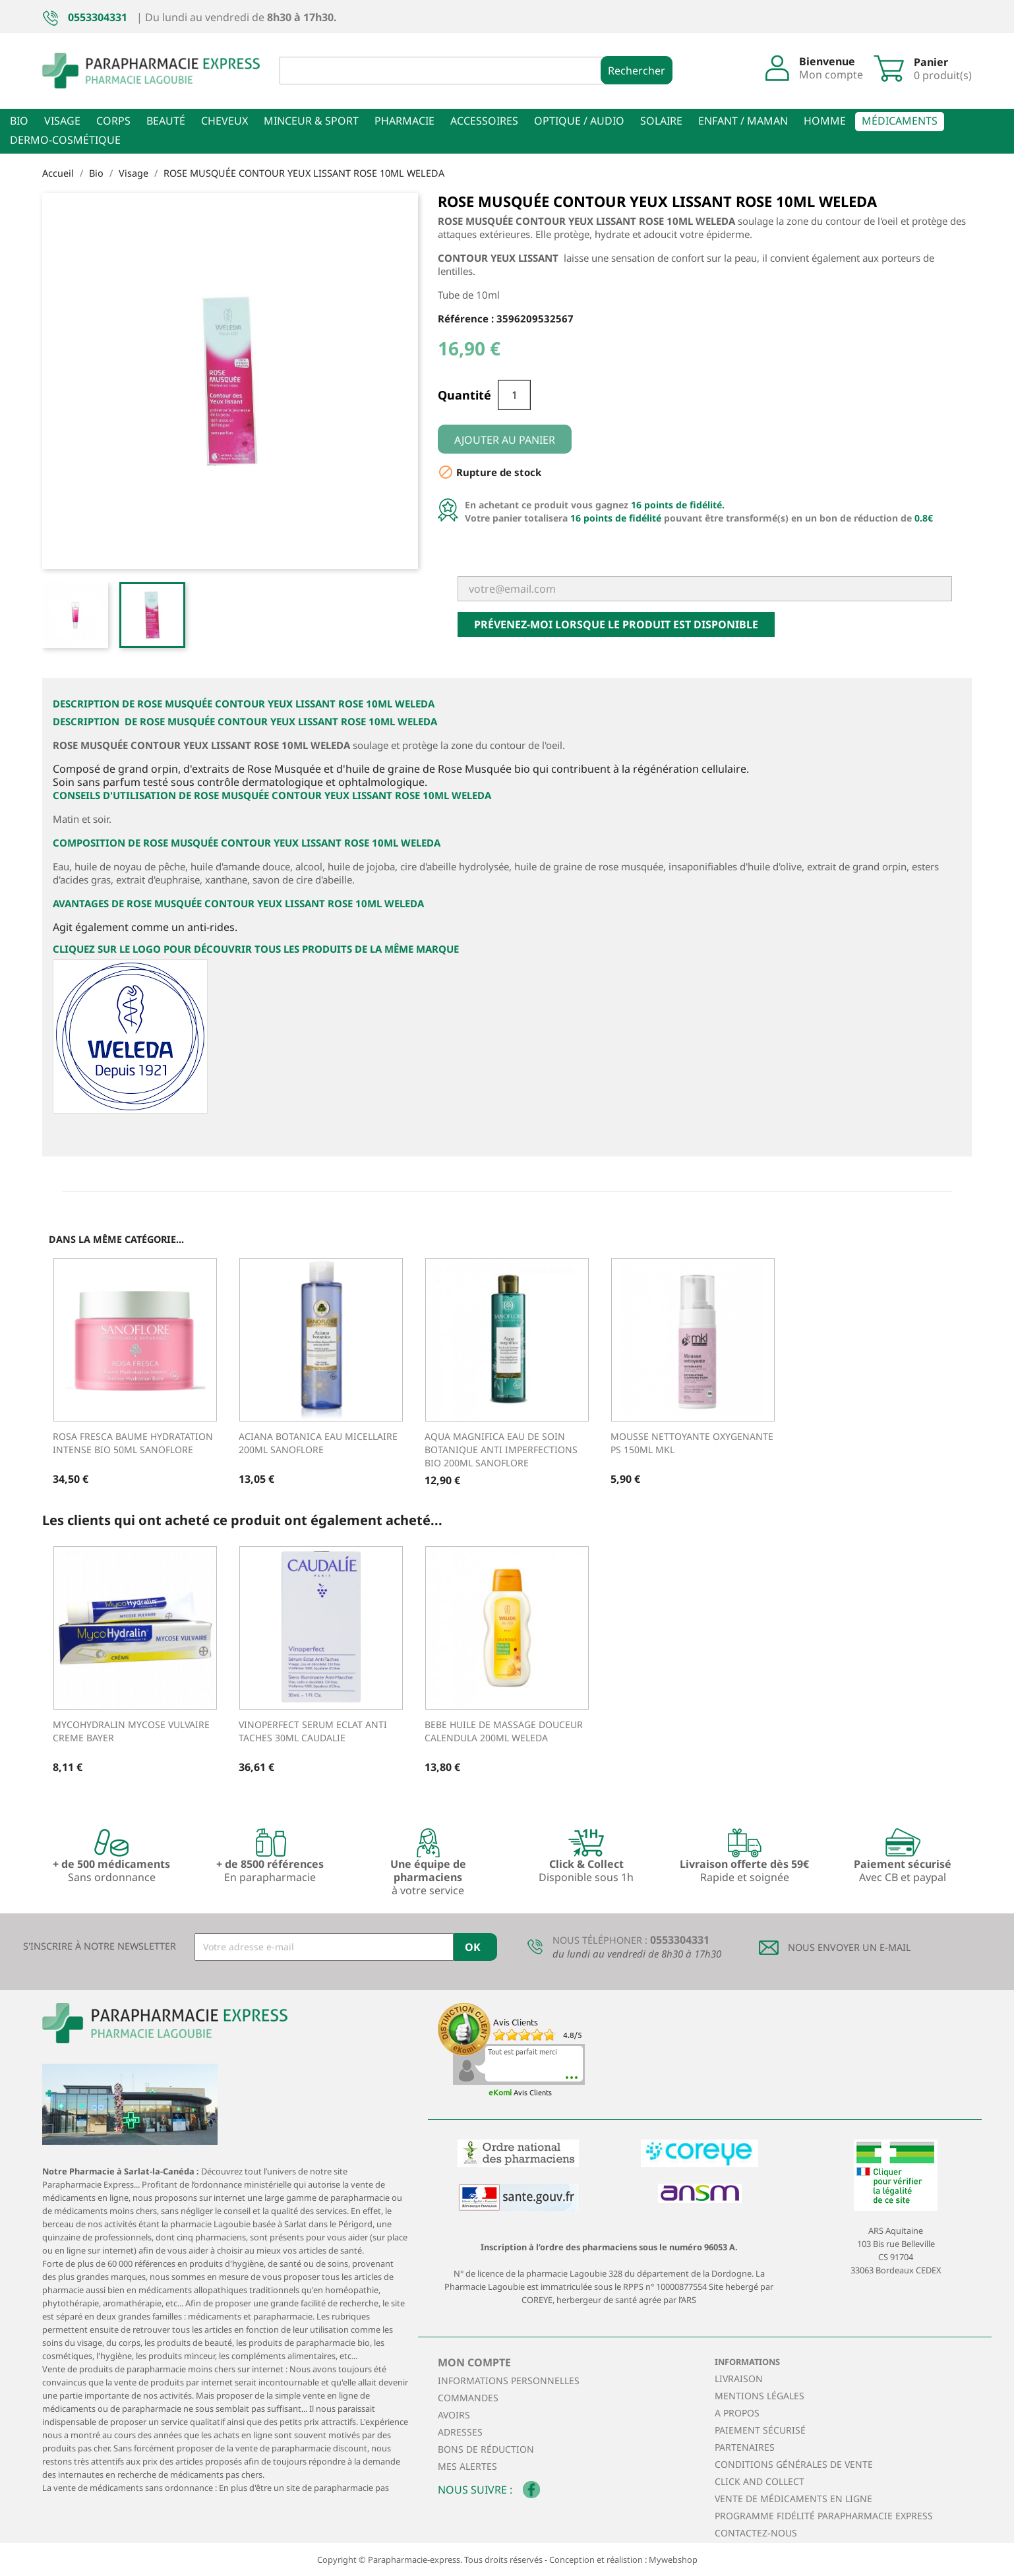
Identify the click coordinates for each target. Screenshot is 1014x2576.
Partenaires (745, 2447)
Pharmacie (404, 120)
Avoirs (454, 2415)
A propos (737, 2413)
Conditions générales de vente (794, 2464)
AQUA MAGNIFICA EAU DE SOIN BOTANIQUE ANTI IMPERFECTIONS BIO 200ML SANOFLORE (501, 1449)
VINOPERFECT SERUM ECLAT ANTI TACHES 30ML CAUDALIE (313, 1731)
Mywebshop (673, 2559)
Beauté (165, 120)
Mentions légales (759, 2395)
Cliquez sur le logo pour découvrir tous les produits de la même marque (256, 948)
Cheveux (224, 120)
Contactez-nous (756, 2533)
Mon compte (474, 2362)
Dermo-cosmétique (65, 140)
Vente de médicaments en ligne (793, 2498)
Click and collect (759, 2481)
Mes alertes (467, 2466)
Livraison (739, 2378)
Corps (113, 120)
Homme (825, 120)
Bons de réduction (486, 2449)
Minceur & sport (311, 120)
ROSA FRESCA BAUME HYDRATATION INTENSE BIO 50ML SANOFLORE (133, 1443)
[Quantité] (514, 394)
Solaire (661, 120)
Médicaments (900, 120)
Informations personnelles (509, 2380)
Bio (19, 120)
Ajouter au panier (504, 440)
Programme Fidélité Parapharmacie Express (824, 2515)
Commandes (468, 2397)
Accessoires (484, 120)
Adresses (460, 2432)
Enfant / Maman (743, 120)
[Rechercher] (451, 70)
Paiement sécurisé (760, 2430)
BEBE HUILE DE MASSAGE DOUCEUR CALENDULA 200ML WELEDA (504, 1731)
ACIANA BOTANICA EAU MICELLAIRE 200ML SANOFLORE (318, 1443)
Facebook (531, 2489)
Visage (62, 120)
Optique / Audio (579, 120)
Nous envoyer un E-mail (849, 1947)
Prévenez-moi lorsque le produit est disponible (616, 624)
